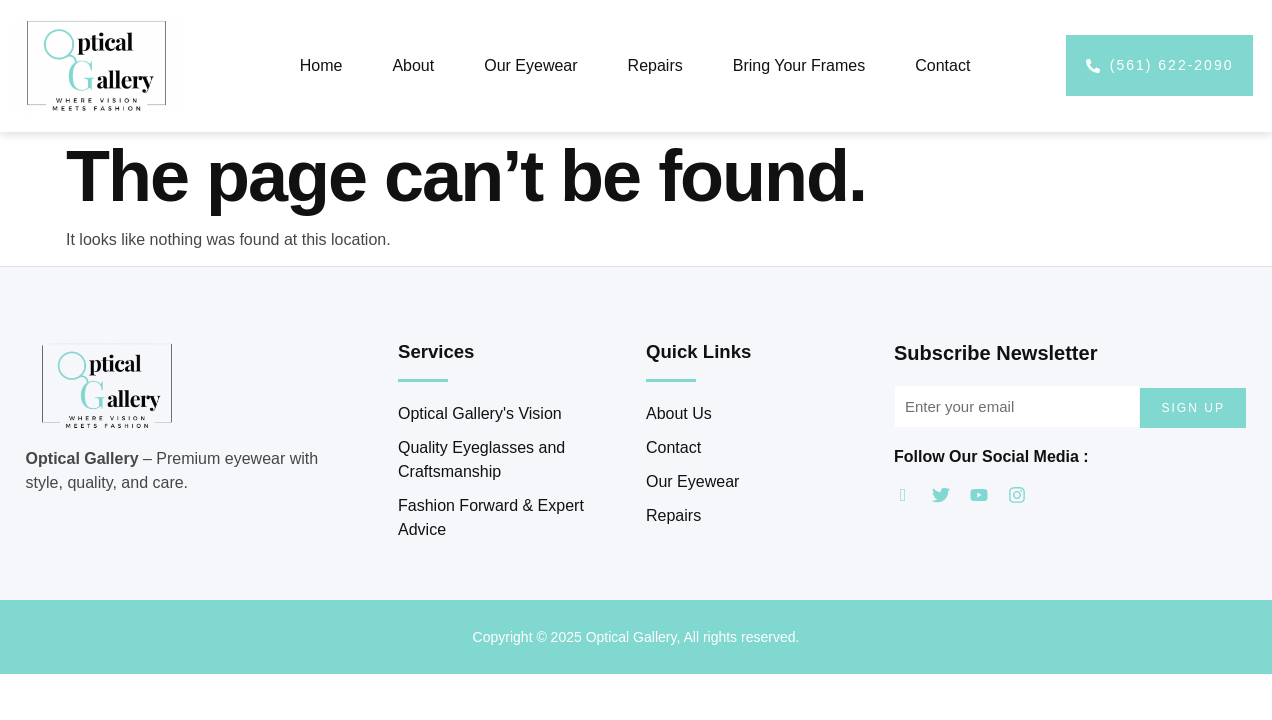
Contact (942, 65)
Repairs (655, 65)
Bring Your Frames (799, 65)
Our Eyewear (530, 65)
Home (321, 65)
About (413, 65)
